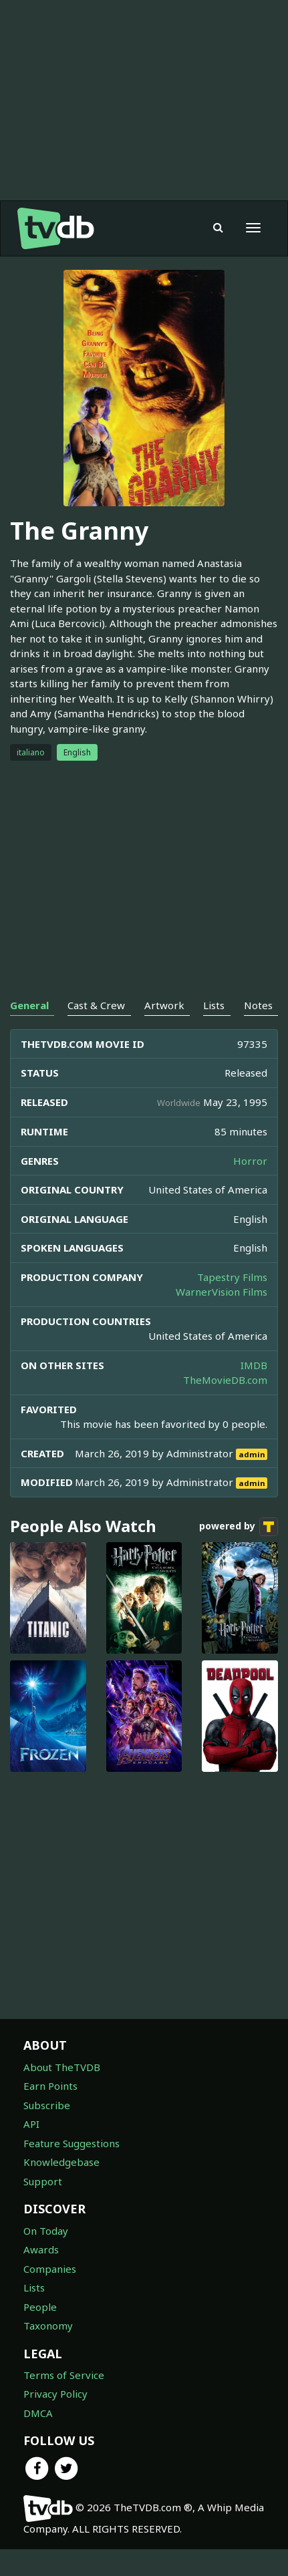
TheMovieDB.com (225, 1380)
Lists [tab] (214, 1005)
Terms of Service (63, 2375)
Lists (34, 2287)
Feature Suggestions (71, 2143)
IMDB (254, 1365)
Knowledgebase (61, 2162)
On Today (45, 2230)
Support (42, 2181)
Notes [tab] (258, 1005)
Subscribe (46, 2105)
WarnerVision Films (221, 1291)
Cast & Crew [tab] (96, 1005)
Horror (250, 1160)
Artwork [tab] (164, 1005)
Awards (41, 2249)
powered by (238, 1526)
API (31, 2124)
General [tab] (29, 1005)
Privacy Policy (55, 2393)
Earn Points (50, 2085)
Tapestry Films (232, 1277)
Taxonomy (48, 2325)
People (40, 2307)
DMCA (38, 2413)
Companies (49, 2268)
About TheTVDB (61, 2067)
